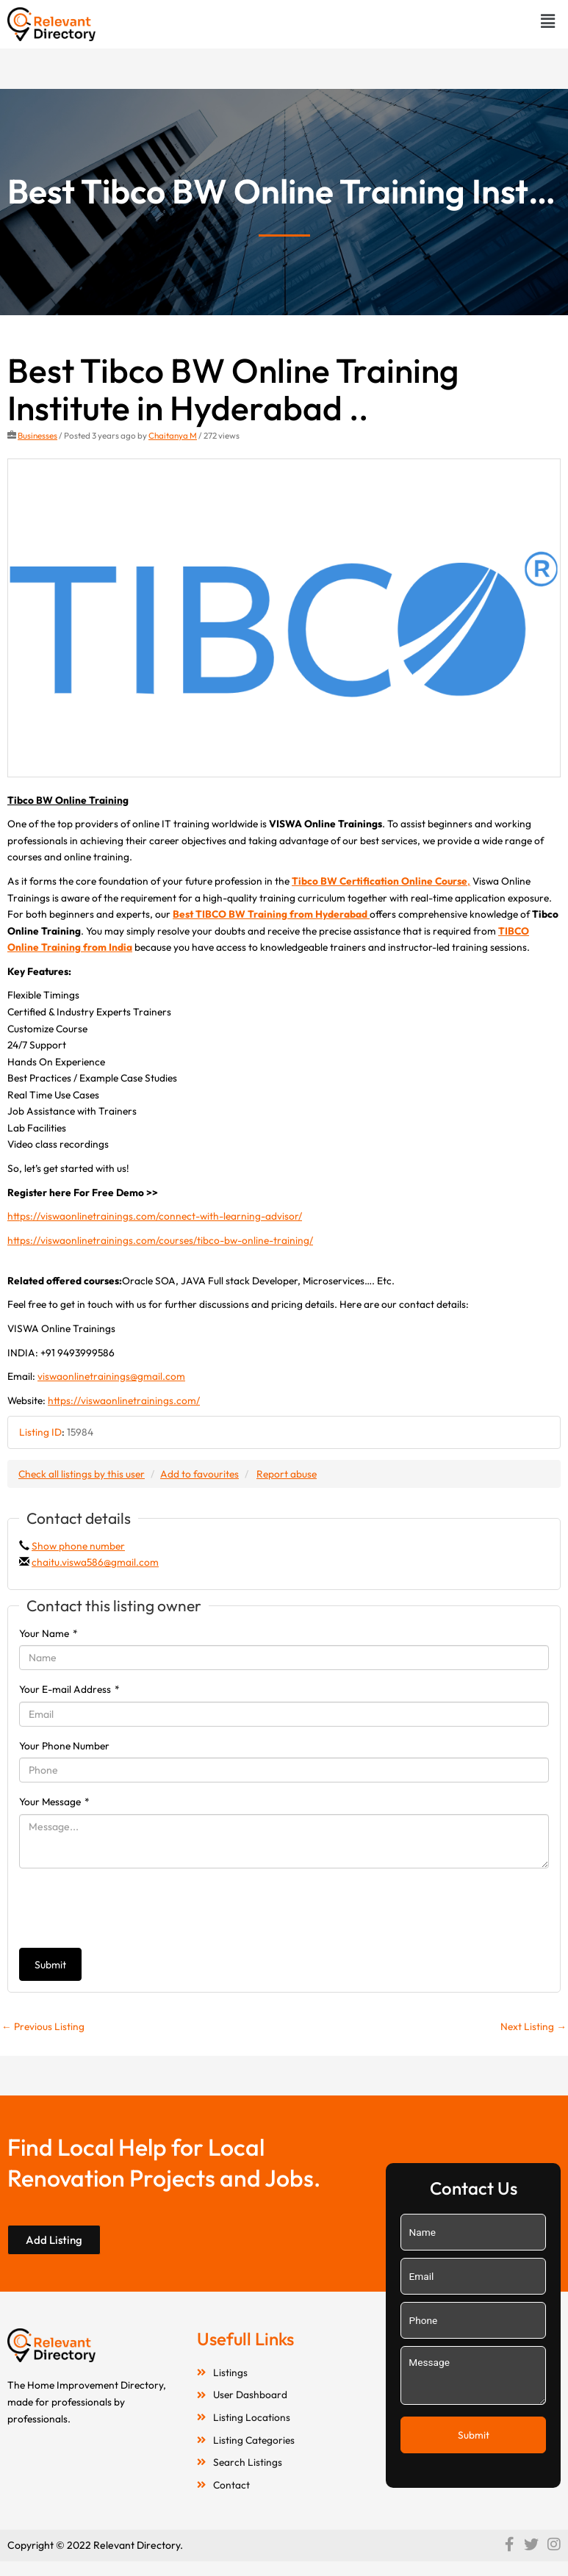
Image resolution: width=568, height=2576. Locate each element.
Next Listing (533, 2026)
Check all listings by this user (81, 1474)
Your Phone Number (64, 1745)
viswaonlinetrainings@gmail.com (111, 1376)
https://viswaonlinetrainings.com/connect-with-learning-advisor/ (154, 1216)
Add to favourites (199, 1474)
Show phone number (78, 1546)
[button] (548, 21)
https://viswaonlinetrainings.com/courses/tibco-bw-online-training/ (160, 1240)
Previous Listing (43, 2026)
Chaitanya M (172, 435)
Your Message (54, 1801)
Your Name (48, 1633)
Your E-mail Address (69, 1689)
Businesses (37, 435)
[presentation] (130, 1908)
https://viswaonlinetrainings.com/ (124, 1400)
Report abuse (286, 1474)
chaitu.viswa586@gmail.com (95, 1562)
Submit (50, 1964)
